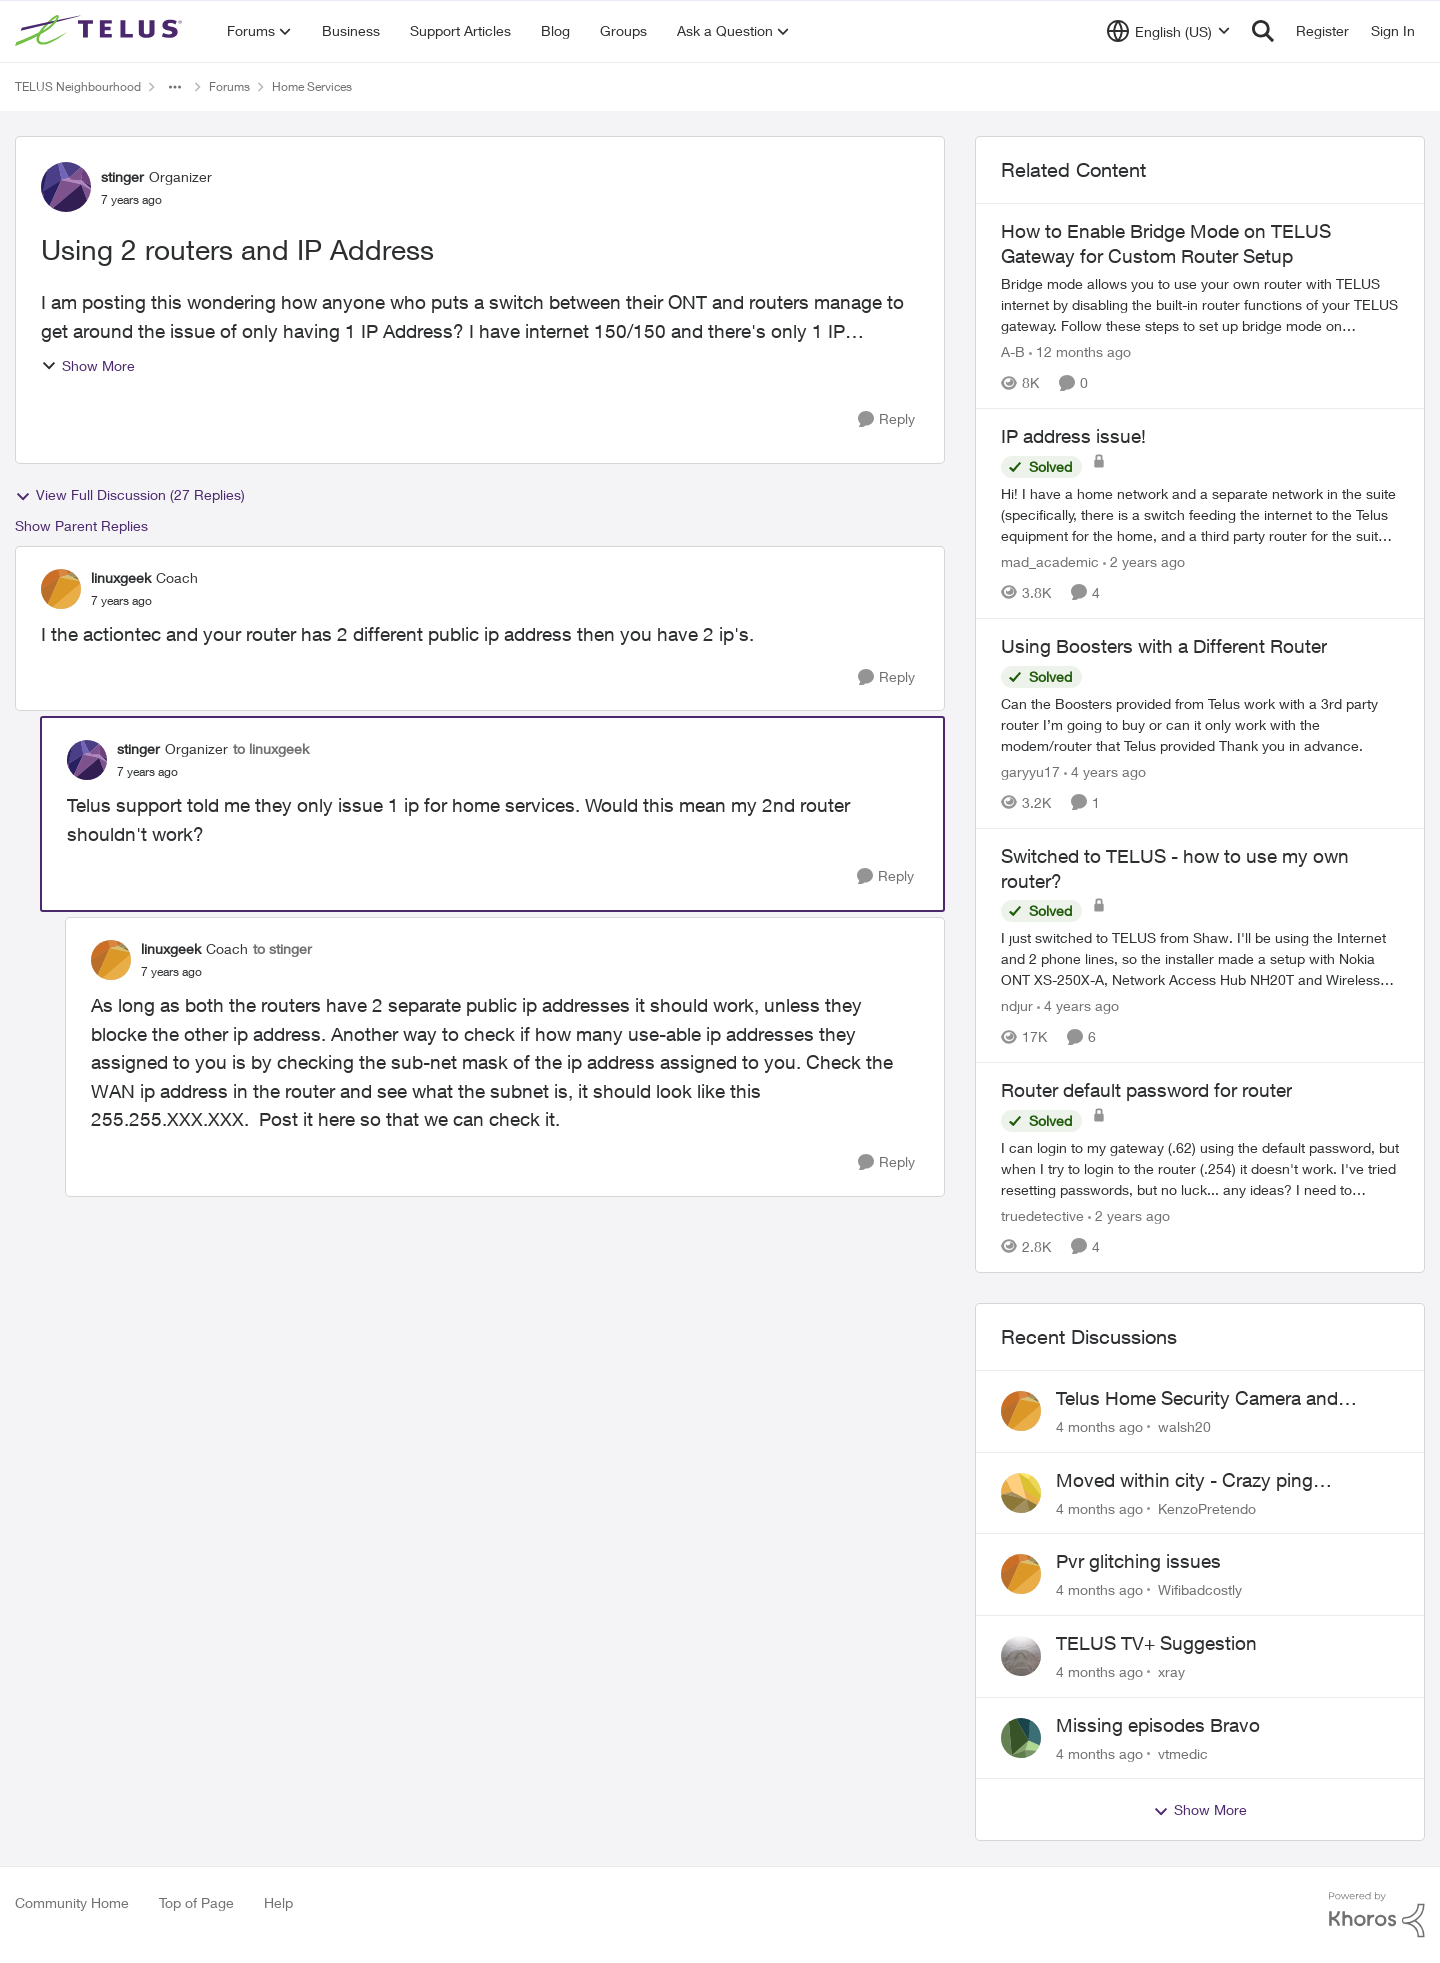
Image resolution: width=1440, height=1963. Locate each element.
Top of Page (196, 1902)
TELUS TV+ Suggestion (1156, 1643)
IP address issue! (1073, 436)
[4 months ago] (1099, 1426)
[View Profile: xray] (1021, 1656)
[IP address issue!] (1200, 514)
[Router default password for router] (1200, 1168)
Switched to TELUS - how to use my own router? (1175, 868)
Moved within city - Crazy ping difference (1184, 1481)
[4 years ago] (1105, 771)
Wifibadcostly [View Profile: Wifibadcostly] (1200, 1589)
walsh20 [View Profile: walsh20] (1184, 1426)
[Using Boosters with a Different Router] (1200, 724)
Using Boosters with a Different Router (1164, 646)
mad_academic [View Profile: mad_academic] (1050, 561)
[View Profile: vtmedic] (1021, 1738)
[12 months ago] (1080, 351)
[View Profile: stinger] (66, 187)
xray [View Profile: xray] (1171, 1671)
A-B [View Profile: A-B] (1013, 351)
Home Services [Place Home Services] (312, 86)
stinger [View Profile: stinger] (122, 176)
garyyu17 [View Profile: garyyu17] (1030, 771)
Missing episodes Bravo (1158, 1725)
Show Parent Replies (81, 525)
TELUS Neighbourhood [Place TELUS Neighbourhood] (78, 86)
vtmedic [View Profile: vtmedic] (1183, 1752)
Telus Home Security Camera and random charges (1197, 1399)
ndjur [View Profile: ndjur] (1017, 1005)
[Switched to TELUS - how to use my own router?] (1200, 958)
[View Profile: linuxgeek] (61, 589)
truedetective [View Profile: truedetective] (1042, 1215)
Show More (88, 365)
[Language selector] (1168, 31)
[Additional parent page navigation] (175, 87)
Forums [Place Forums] (229, 86)
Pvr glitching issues (1138, 1561)
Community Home (72, 1902)
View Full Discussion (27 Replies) (130, 495)
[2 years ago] (1144, 561)
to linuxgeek (271, 748)
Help (278, 1902)
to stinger (282, 948)
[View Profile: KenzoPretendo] (1021, 1493)
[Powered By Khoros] (1377, 1915)
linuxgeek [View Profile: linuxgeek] (121, 577)
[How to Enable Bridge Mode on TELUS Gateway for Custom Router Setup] (1200, 304)
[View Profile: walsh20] (1021, 1411)
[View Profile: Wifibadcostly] (1021, 1574)
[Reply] (886, 419)
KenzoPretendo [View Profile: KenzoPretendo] (1207, 1507)
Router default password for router (1146, 1090)
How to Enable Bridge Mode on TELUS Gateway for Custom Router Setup (1166, 243)
